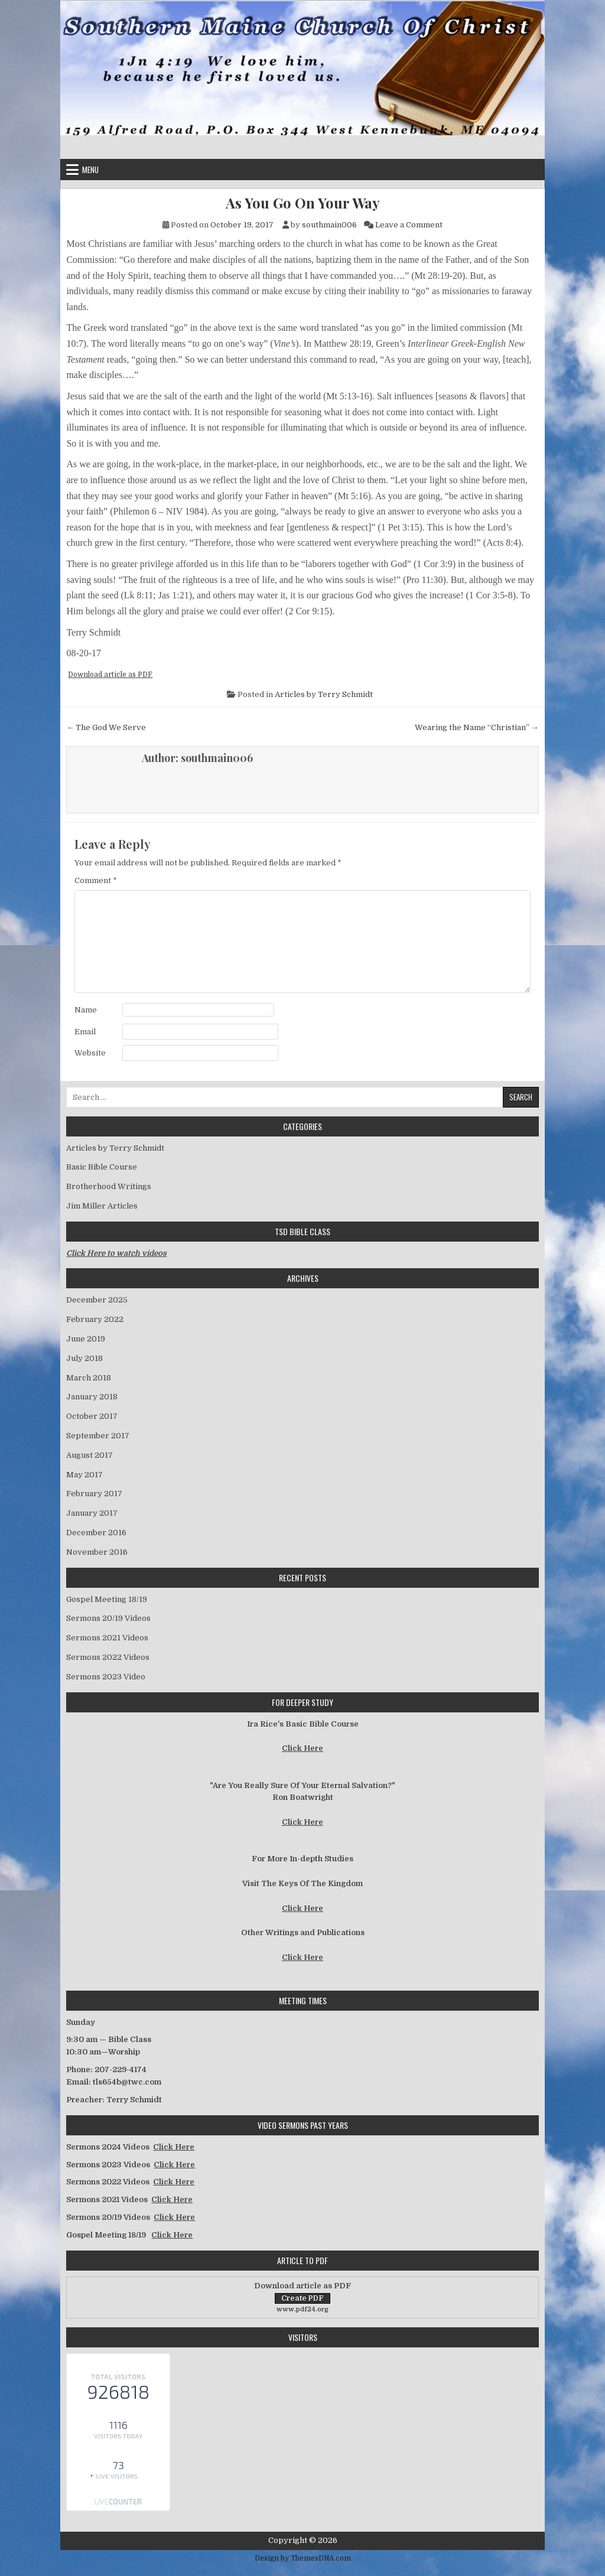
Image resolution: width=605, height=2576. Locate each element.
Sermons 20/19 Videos (108, 1618)
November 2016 (97, 1552)
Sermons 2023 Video (105, 1676)
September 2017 (97, 1435)
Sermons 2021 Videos (107, 1637)
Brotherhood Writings (108, 1186)
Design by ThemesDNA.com (303, 2558)
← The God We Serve (106, 727)
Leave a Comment (409, 224)
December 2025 (97, 1299)
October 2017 (92, 1416)
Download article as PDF (110, 674)
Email (85, 1031)
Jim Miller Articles (102, 1205)
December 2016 (96, 1532)
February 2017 (94, 1493)
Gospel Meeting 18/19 (106, 1599)
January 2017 (92, 1513)
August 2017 (89, 1455)
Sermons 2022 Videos (107, 1657)
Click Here (302, 1748)
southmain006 (329, 224)
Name (85, 1009)
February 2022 (94, 1319)
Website (90, 1052)
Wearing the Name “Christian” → (477, 727)
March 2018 (88, 1377)
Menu (90, 169)
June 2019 (85, 1338)
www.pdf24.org (302, 2309)
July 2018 (84, 1358)
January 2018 (92, 1396)
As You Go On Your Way (303, 202)
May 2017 (84, 1474)
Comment (95, 880)
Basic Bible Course (101, 1166)
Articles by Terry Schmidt (324, 694)
